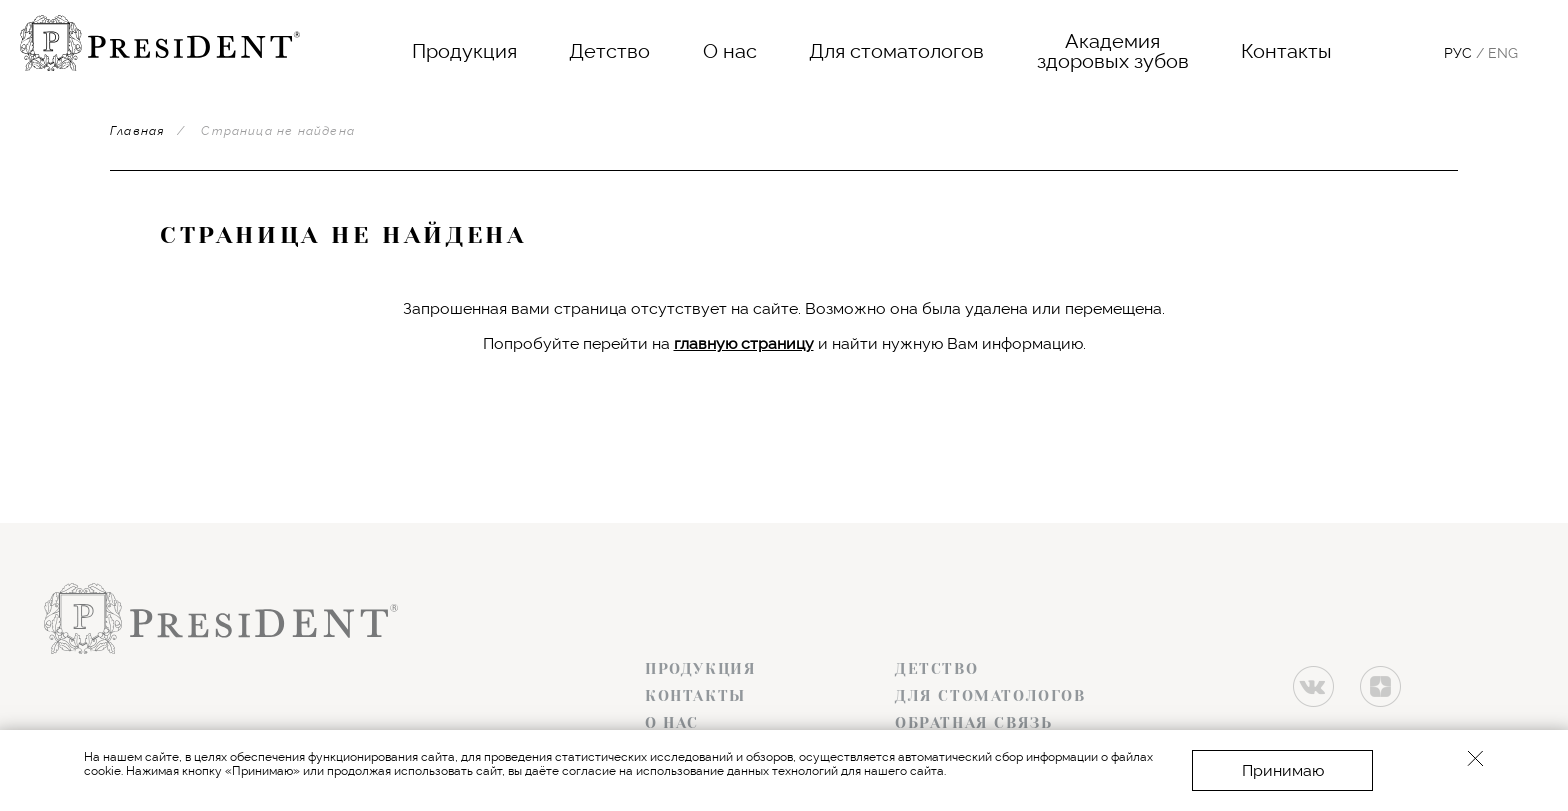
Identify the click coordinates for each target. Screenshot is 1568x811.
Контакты (1286, 51)
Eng (1503, 53)
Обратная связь (973, 723)
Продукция (464, 51)
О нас (730, 51)
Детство (609, 51)
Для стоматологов (896, 51)
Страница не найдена (278, 131)
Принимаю (1283, 770)
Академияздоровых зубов (1113, 51)
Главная (137, 131)
